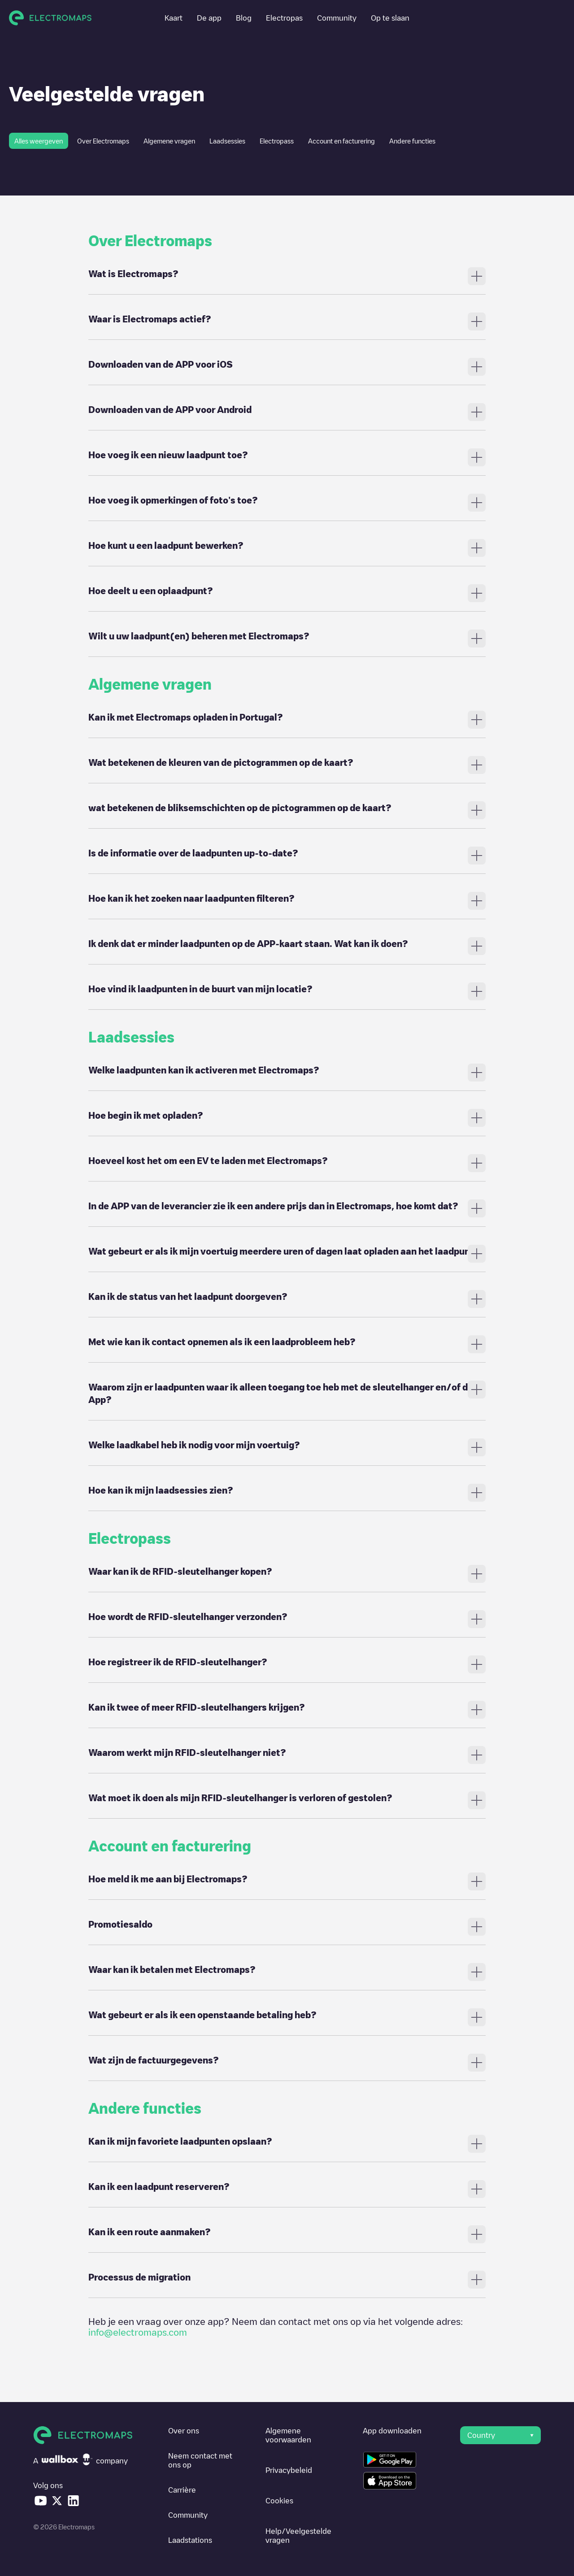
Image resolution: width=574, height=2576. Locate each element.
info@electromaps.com (137, 2332)
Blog (244, 18)
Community (337, 18)
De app (209, 18)
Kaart (174, 18)
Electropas (284, 18)
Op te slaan (390, 18)
